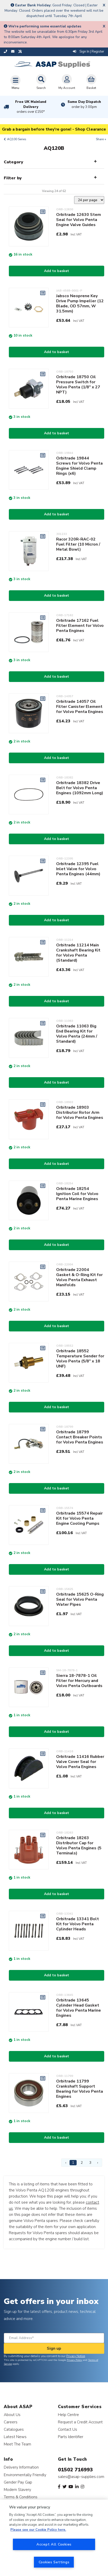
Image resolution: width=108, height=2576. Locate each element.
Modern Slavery (17, 2489)
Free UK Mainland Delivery (30, 107)
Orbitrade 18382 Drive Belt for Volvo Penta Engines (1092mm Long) (79, 788)
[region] (54, 2538)
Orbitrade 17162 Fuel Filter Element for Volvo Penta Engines (80, 625)
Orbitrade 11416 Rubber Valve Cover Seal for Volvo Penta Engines (80, 1762)
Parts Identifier (70, 2436)
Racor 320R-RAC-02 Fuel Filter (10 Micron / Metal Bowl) (78, 544)
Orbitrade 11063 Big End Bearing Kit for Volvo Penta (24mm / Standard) (76, 1033)
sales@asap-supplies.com (81, 2476)
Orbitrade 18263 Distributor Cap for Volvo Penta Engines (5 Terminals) (78, 1845)
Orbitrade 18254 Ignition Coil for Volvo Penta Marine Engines (77, 1194)
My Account (66, 82)
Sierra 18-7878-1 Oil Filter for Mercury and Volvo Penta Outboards (79, 1681)
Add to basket (56, 270)
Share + (101, 139)
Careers (10, 2422)
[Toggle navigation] (15, 82)
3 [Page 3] (90, 2162)
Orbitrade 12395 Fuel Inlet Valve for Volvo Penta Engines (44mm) (78, 869)
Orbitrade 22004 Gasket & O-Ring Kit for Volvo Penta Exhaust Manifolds (79, 1277)
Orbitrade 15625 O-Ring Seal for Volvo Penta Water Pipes (80, 1599)
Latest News (15, 2436)
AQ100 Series (16, 139)
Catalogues (14, 2429)
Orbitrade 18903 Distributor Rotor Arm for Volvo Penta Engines (79, 1112)
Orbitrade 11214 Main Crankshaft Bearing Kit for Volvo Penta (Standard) (78, 952)
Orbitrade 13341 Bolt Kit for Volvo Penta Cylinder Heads (77, 1924)
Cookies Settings (54, 2562)
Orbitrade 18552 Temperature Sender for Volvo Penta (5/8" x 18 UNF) (80, 1358)
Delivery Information (21, 2467)
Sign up (54, 2348)
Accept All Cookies (54, 2544)
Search (41, 82)
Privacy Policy (74, 2360)
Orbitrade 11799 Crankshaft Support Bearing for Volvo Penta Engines (79, 2088)
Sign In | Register (88, 51)
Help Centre (68, 2414)
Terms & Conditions (20, 2497)
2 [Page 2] (82, 2162)
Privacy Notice (75, 2356)
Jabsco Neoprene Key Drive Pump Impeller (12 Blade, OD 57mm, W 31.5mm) (80, 303)
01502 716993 (75, 2469)
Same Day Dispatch (84, 104)
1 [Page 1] (73, 2162)
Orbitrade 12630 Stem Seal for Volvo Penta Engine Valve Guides (78, 220)
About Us (12, 2414)
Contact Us (67, 2429)
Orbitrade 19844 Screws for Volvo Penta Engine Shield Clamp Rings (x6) (79, 465)
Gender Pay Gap (18, 2482)
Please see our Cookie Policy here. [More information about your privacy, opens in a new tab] (38, 2529)
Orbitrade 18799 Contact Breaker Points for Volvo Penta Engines (79, 1437)
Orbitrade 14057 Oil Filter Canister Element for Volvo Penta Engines (79, 706)
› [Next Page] (97, 2162)
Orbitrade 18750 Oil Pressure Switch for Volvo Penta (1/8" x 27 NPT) (78, 384)
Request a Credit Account (80, 2422)
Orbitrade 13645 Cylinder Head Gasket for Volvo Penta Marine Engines (78, 2007)
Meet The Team (17, 2444)
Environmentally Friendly (25, 2474)
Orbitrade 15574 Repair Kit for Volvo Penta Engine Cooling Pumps (79, 1518)
